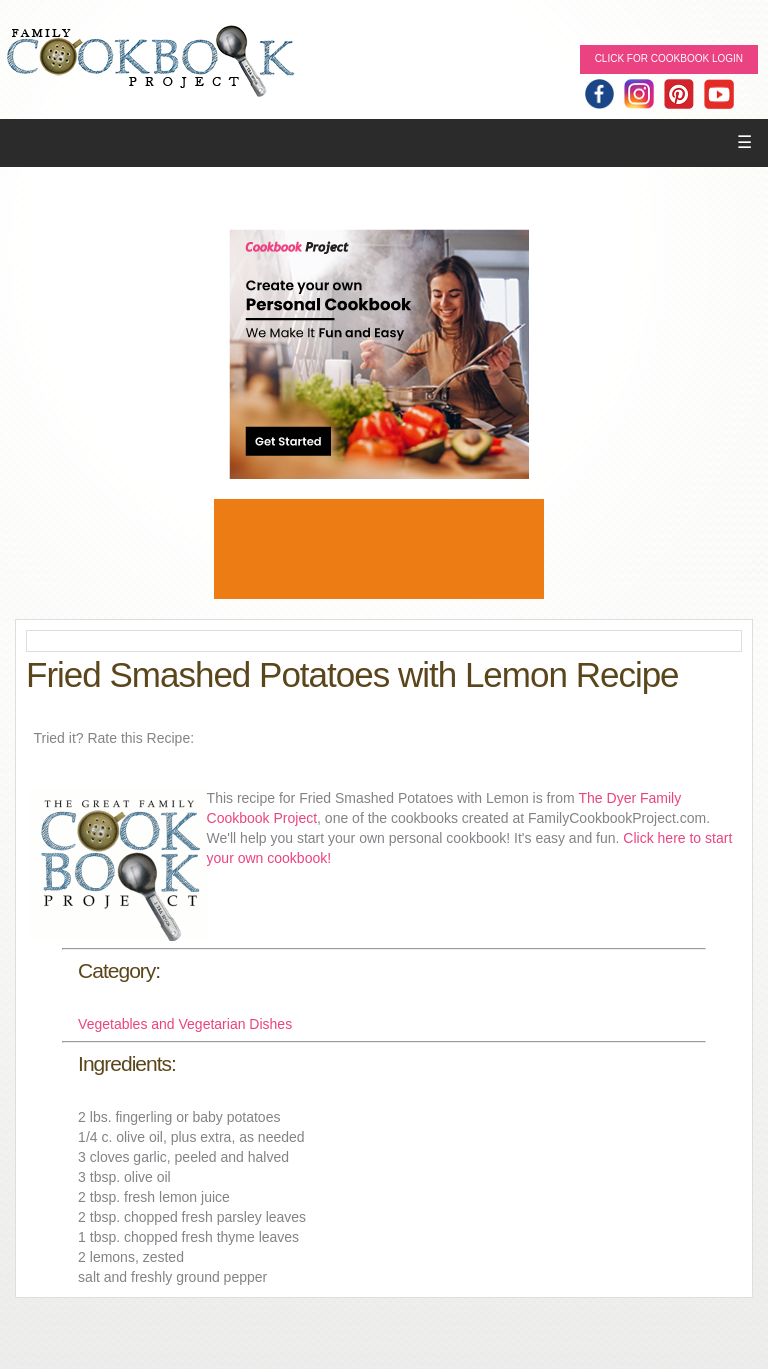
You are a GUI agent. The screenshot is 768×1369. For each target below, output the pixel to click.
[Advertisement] (379, 549)
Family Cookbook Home (150, 62)
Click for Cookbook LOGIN (669, 58)
